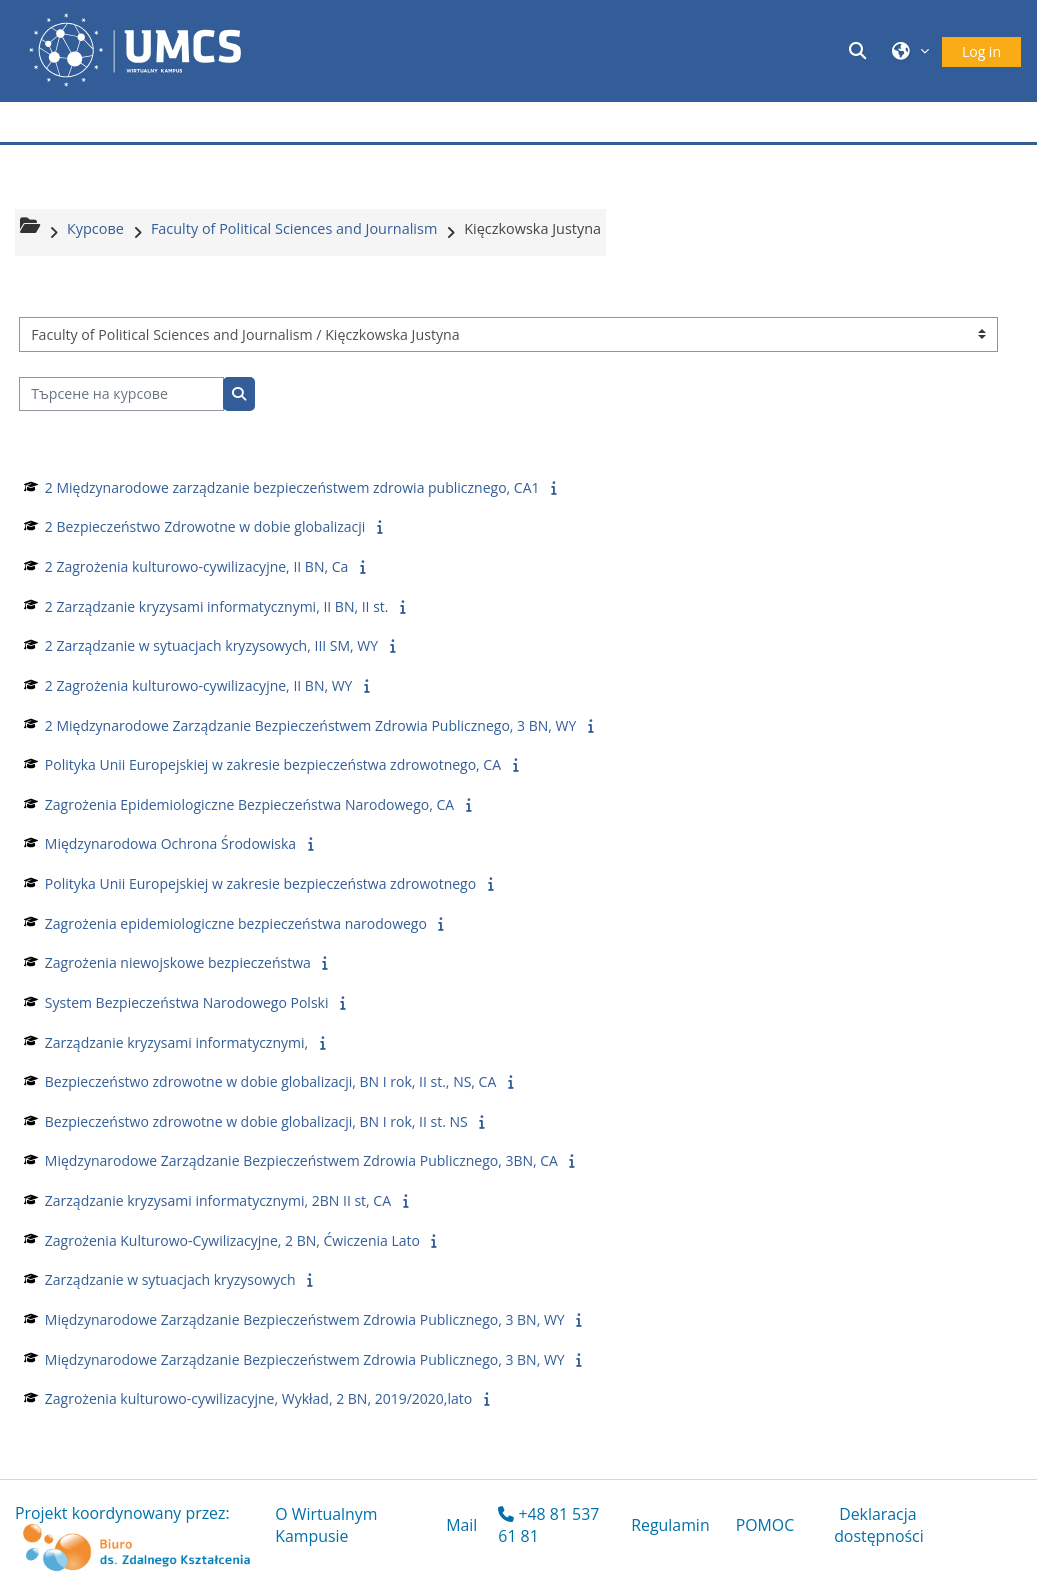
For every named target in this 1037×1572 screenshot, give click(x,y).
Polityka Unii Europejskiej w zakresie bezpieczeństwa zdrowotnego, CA (273, 764)
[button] (861, 50)
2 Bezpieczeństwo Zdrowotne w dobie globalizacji (205, 526)
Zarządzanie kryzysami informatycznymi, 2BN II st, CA (218, 1200)
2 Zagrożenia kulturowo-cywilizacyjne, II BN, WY (199, 685)
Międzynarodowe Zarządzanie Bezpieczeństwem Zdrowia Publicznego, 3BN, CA (301, 1160)
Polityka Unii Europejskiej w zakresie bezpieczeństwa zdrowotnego (260, 883)
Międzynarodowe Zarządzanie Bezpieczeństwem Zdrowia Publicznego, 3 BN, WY (305, 1319)
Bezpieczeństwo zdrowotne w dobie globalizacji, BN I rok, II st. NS (256, 1121)
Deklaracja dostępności (879, 1525)
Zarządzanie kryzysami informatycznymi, (176, 1042)
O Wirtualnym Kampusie (326, 1525)
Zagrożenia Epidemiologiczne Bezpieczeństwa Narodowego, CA (249, 804)
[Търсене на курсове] (121, 394)
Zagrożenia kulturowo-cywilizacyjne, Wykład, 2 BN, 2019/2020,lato (258, 1398)
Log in (981, 51)
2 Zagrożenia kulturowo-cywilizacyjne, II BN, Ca (196, 566)
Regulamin (670, 1525)
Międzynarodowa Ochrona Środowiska (170, 843)
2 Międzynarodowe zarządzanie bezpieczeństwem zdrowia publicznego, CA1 (292, 487)
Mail (461, 1525)
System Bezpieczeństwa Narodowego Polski (187, 1002)
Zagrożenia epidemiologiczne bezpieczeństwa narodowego (236, 923)
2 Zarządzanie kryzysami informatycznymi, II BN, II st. (217, 606)
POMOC (765, 1525)
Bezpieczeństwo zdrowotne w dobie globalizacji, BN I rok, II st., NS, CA (270, 1081)
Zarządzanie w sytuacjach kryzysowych (170, 1279)
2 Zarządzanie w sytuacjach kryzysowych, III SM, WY (211, 645)
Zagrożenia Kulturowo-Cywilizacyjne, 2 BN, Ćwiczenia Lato (232, 1240)
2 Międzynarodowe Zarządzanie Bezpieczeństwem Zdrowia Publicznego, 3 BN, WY (311, 725)
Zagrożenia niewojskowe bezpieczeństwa (178, 962)
